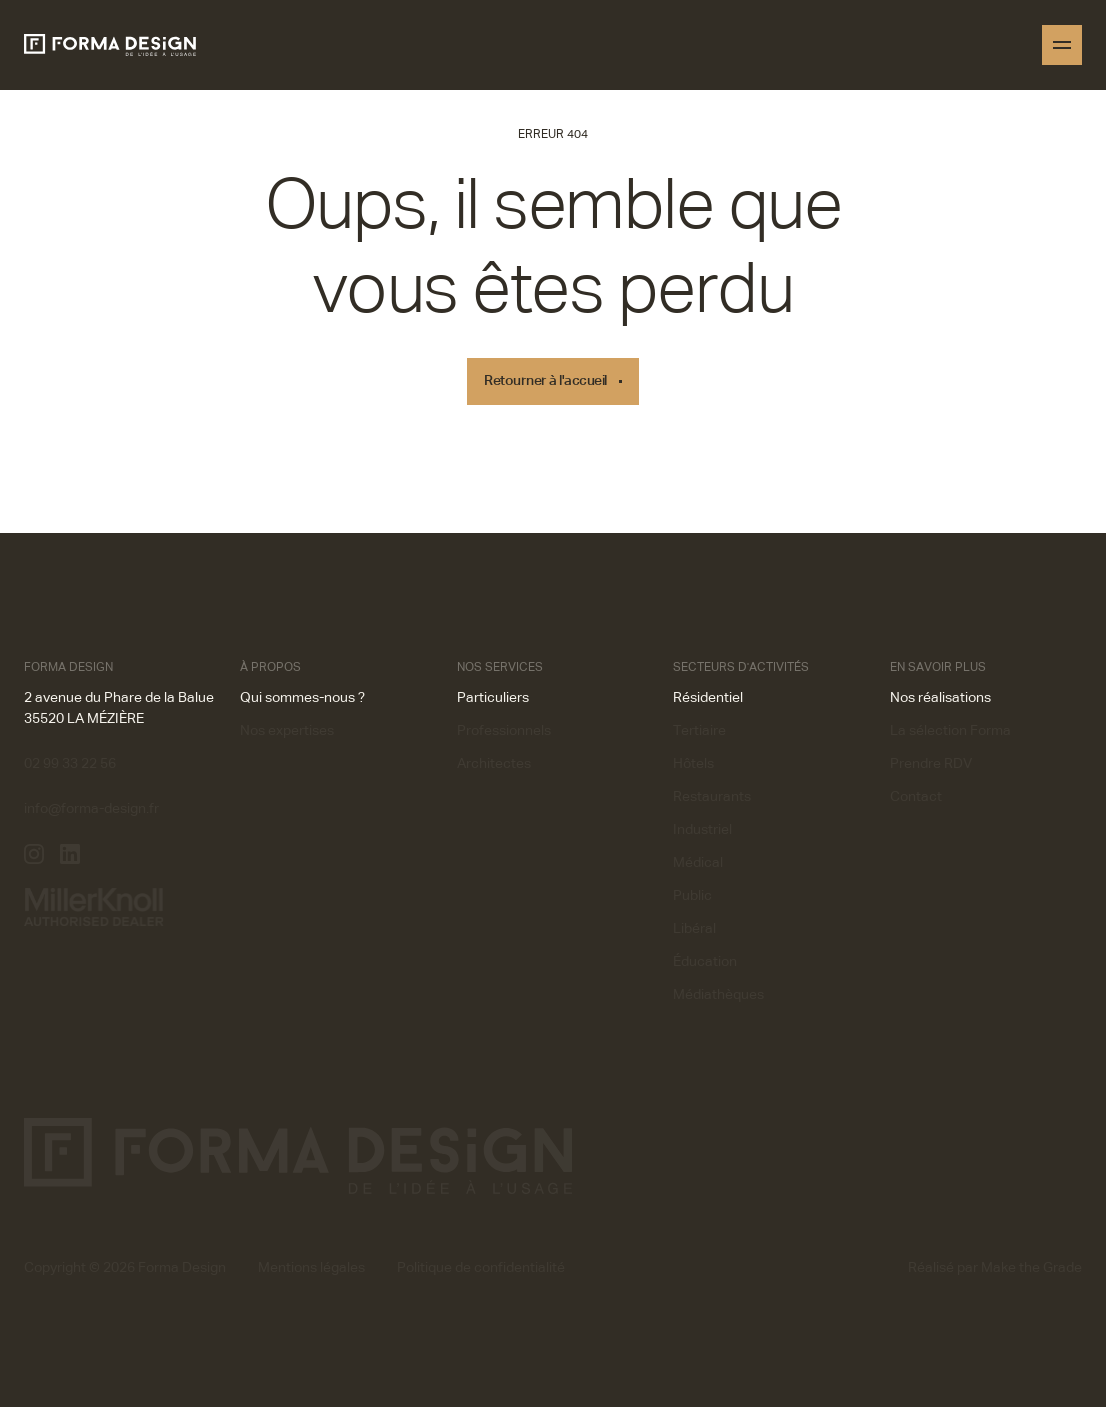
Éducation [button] (705, 962)
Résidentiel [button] (708, 698)
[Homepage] (110, 45)
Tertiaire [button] (699, 731)
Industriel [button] (702, 830)
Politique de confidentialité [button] (481, 1268)
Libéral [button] (694, 929)
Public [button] (692, 896)
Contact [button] (916, 797)
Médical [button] (698, 863)
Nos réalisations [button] (940, 698)
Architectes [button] (494, 764)
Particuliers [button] (493, 698)
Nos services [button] (500, 668)
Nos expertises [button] (287, 731)
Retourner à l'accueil (545, 381)
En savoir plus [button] (938, 668)
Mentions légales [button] (311, 1268)
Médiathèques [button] (718, 995)
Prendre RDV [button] (931, 764)
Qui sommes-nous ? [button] (302, 698)
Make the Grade (1031, 1268)
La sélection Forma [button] (950, 731)
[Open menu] (1062, 45)
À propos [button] (270, 668)
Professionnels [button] (504, 731)
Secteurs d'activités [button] (741, 668)
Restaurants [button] (712, 797)
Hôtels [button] (693, 764)
